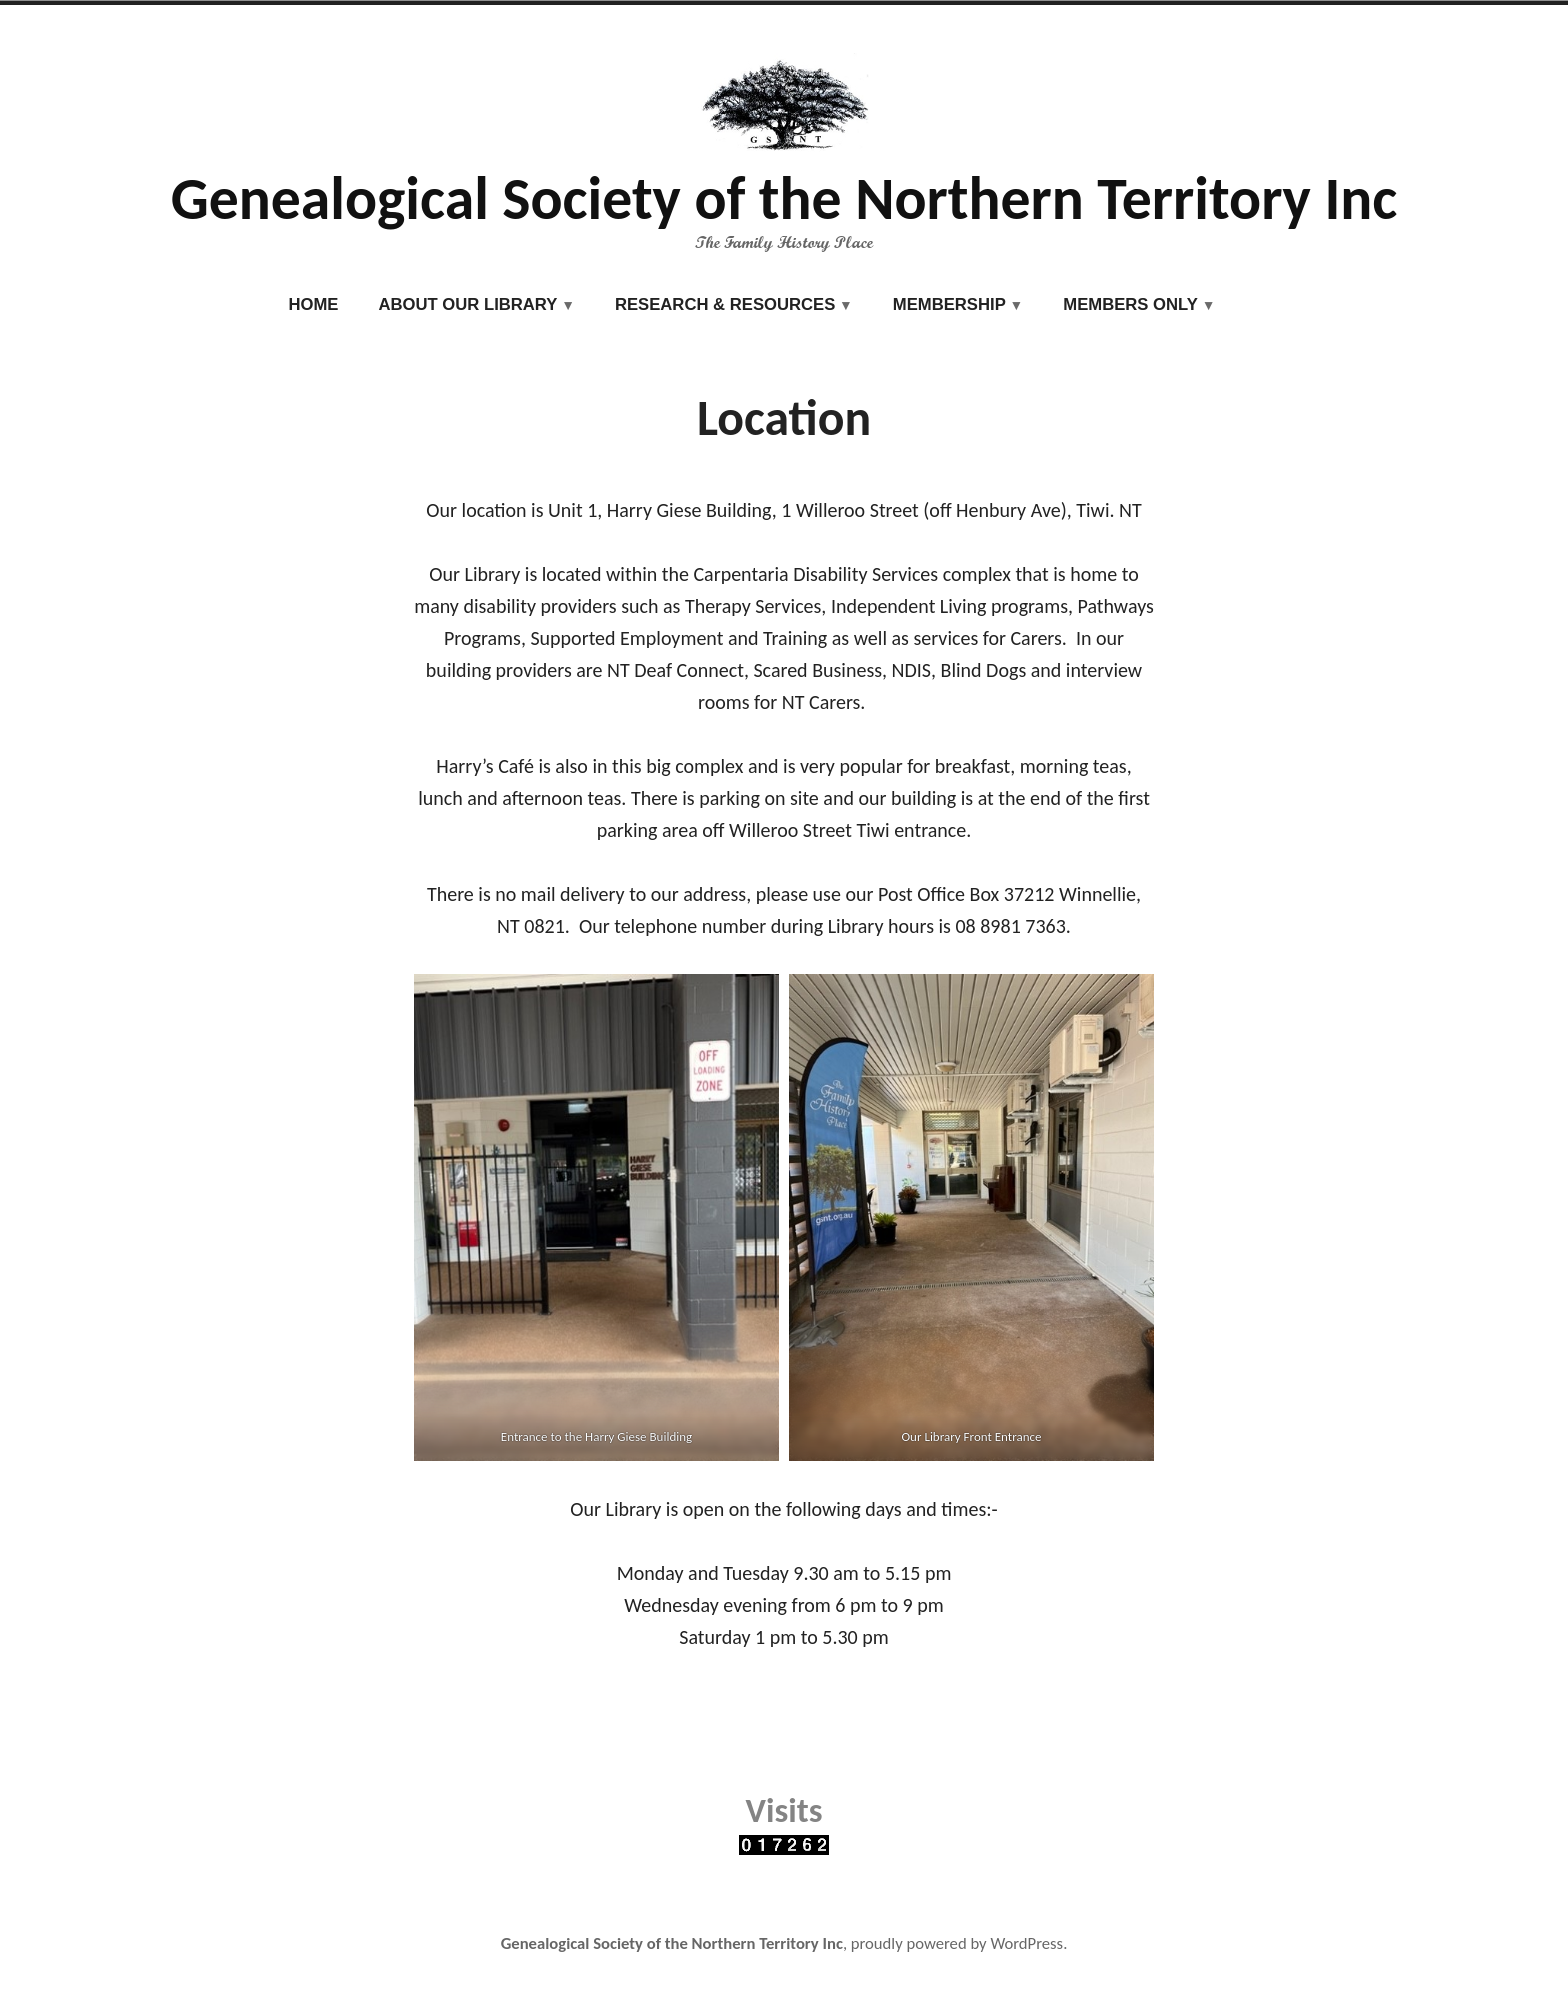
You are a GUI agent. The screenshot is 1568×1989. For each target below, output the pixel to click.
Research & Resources (725, 304)
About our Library (467, 304)
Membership (949, 304)
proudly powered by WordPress (957, 1943)
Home (314, 304)
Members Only (1130, 304)
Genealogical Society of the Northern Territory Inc (784, 198)
